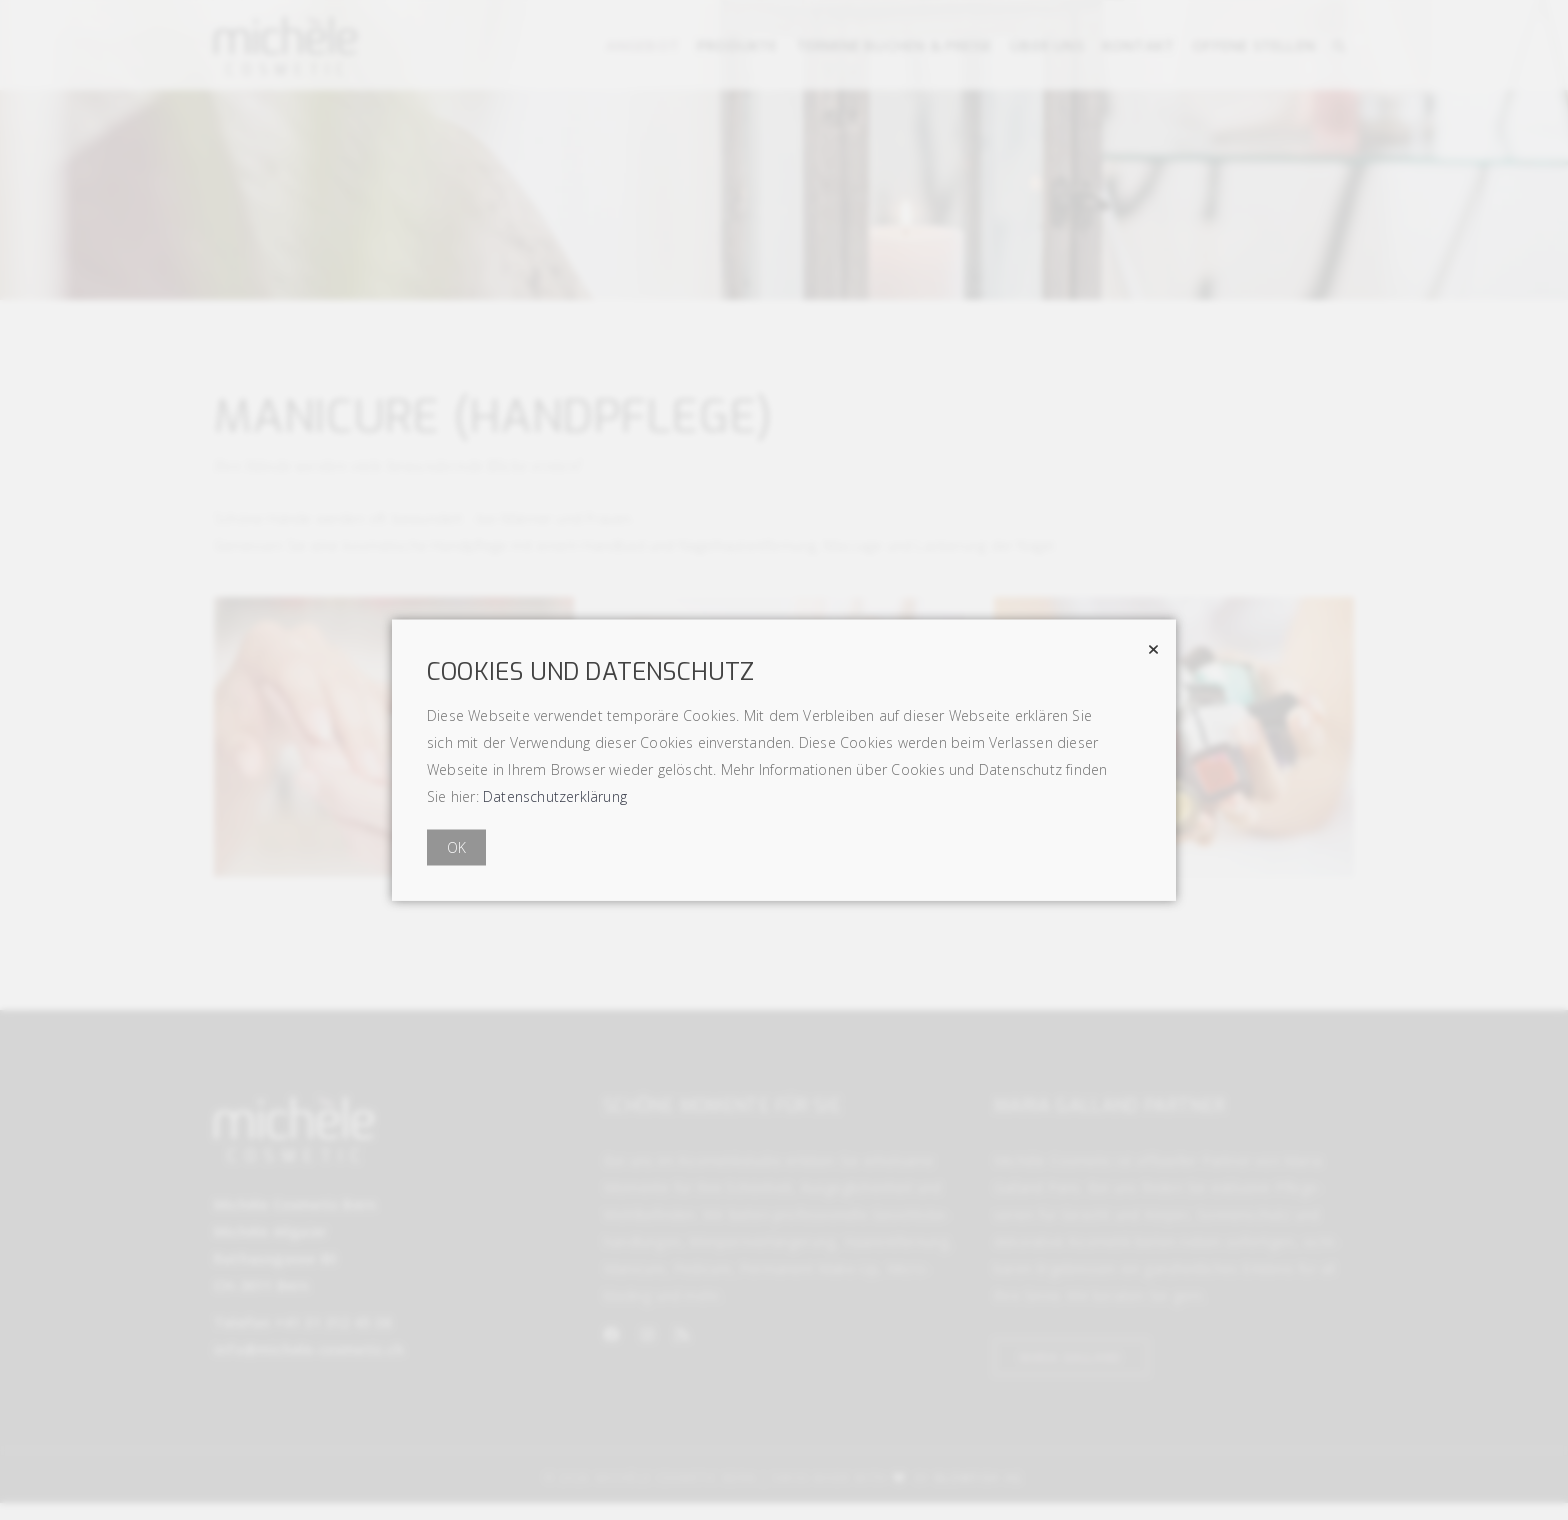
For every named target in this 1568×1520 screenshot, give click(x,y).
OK (456, 847)
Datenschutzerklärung (555, 796)
